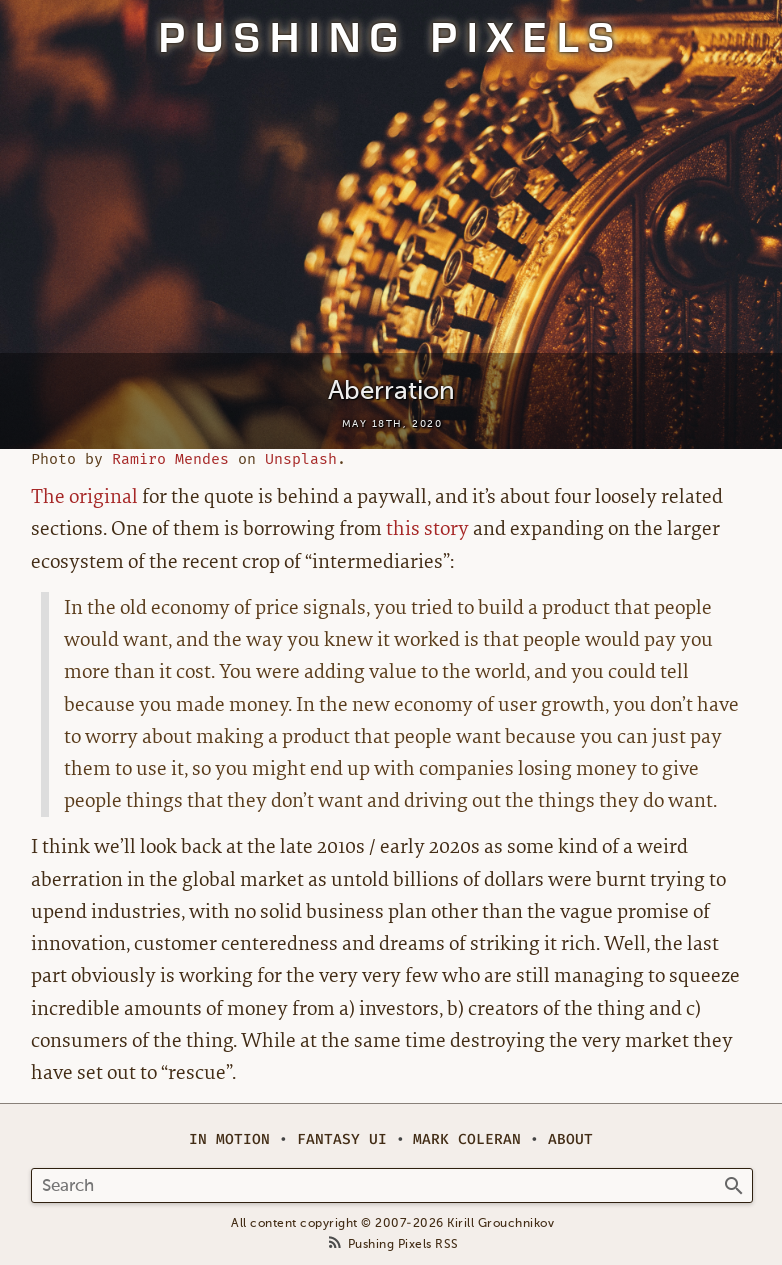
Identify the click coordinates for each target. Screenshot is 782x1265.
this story (427, 528)
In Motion (229, 1139)
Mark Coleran (467, 1139)
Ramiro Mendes (170, 459)
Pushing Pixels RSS (403, 1244)
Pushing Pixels (391, 38)
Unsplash (301, 459)
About (570, 1139)
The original (84, 496)
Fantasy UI (342, 1139)
